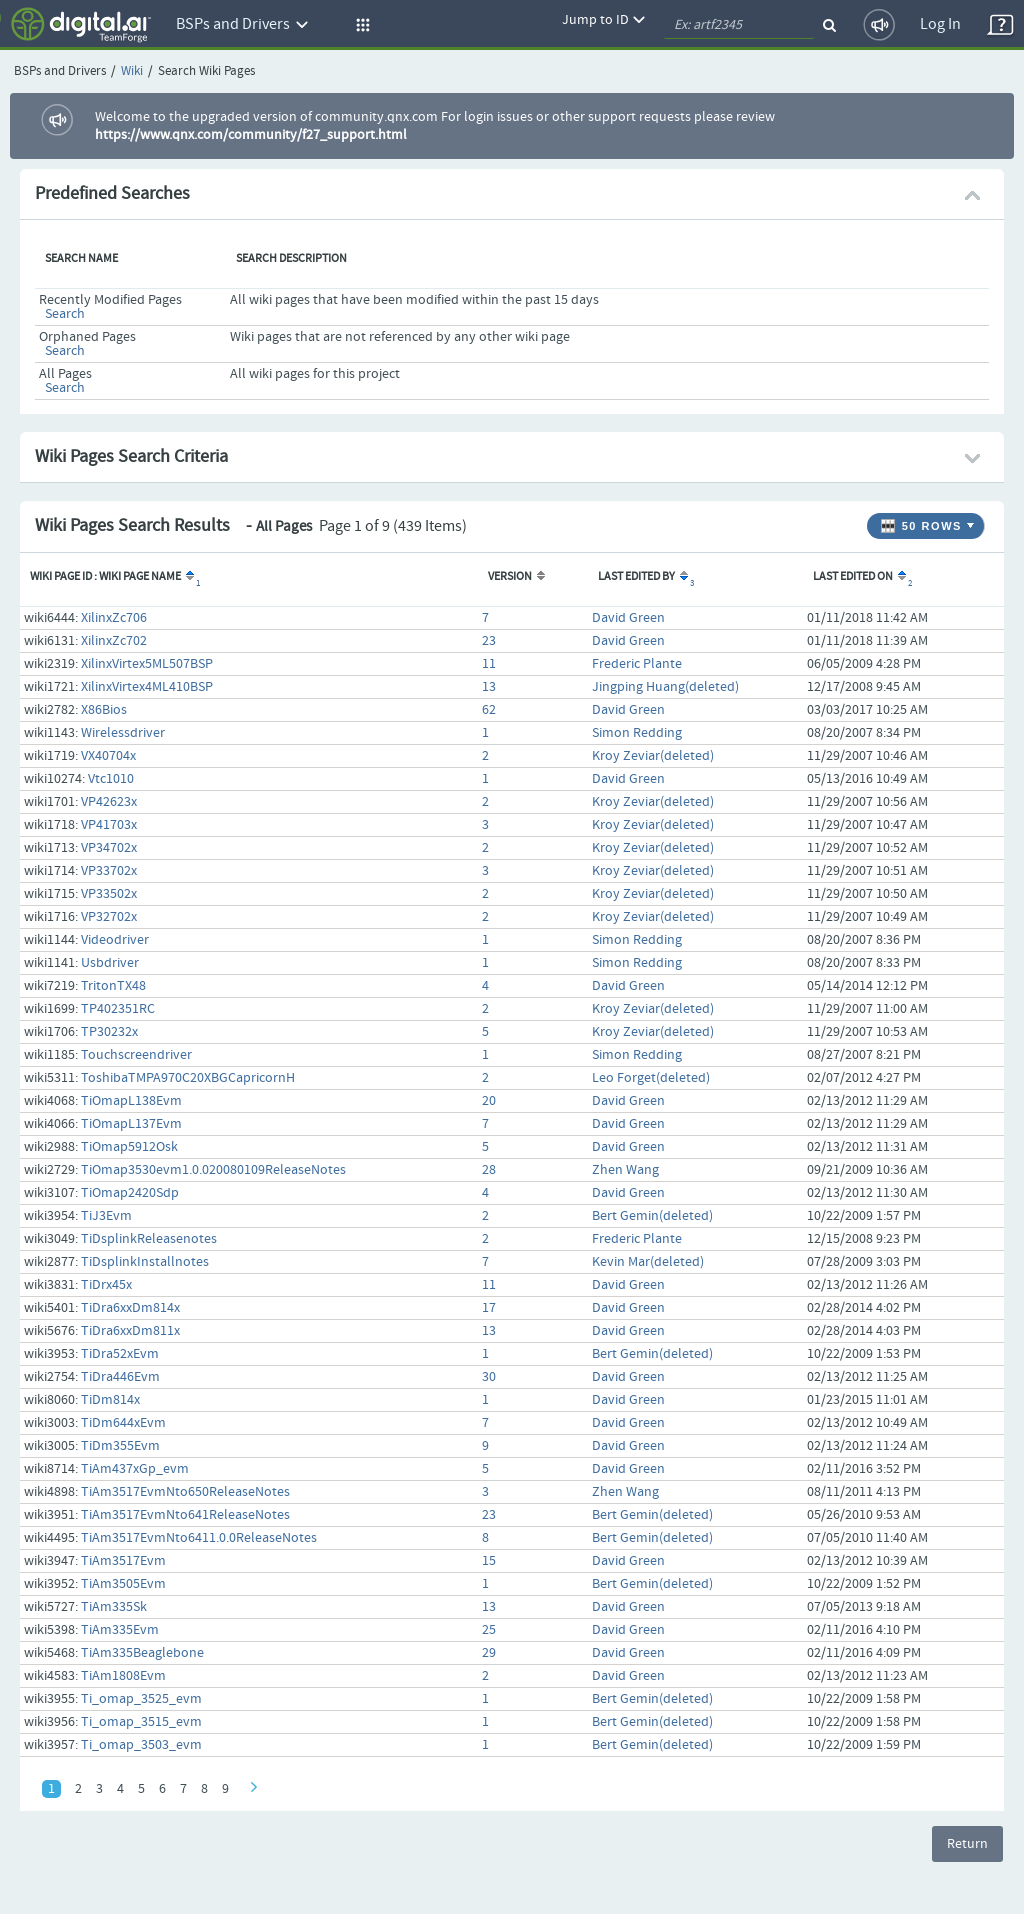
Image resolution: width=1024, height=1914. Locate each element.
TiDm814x (110, 1400)
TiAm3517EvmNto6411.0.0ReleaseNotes (199, 1538)
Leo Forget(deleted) (651, 1078)
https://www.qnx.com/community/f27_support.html (251, 135)
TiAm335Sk (114, 1607)
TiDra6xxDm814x (130, 1308)
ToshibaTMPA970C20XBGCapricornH (188, 1078)
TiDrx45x (106, 1285)
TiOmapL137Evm (131, 1124)
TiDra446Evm (120, 1377)
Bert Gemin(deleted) (652, 1216)
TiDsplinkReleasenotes (149, 1239)
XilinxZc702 (114, 641)
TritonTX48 (113, 986)
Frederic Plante (637, 664)
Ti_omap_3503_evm (141, 1745)
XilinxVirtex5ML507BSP (147, 664)
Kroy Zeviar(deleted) (653, 756)
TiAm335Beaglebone (142, 1653)
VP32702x (109, 917)
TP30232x (109, 1032)
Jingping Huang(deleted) (665, 687)
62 (489, 710)
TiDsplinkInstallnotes (145, 1262)
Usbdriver (110, 963)
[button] (360, 25)
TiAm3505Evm (123, 1584)
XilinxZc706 (114, 618)
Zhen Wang (625, 1170)
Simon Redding (637, 733)
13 (489, 687)
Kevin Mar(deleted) (648, 1262)
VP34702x (109, 848)
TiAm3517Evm (123, 1561)
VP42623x (109, 802)
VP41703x (109, 825)
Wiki (132, 71)
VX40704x (108, 756)
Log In (940, 24)
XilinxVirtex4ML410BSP (147, 687)
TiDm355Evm (120, 1446)
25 (489, 1630)
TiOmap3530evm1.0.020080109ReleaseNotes (213, 1170)
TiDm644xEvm (123, 1423)
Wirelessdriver (123, 733)
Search (65, 314)
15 (489, 1561)
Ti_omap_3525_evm (141, 1699)
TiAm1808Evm (123, 1676)
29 (489, 1653)
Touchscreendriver (136, 1055)
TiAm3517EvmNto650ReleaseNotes (185, 1492)
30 (489, 1377)
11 (489, 664)
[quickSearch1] (739, 25)
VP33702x (109, 871)
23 (489, 641)
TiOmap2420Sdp (130, 1193)
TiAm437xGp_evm (135, 1469)
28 (489, 1170)
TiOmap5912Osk (129, 1147)
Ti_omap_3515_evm (141, 1722)
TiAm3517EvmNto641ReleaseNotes (185, 1515)
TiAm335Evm (120, 1630)
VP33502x (109, 894)
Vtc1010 (111, 779)
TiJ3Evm (106, 1216)
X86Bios (104, 710)
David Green (628, 618)
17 (489, 1308)
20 (489, 1101)
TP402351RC (118, 1009)
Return (967, 1844)
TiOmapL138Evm (131, 1101)
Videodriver (115, 940)
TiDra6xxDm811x (130, 1331)
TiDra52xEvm (120, 1354)
